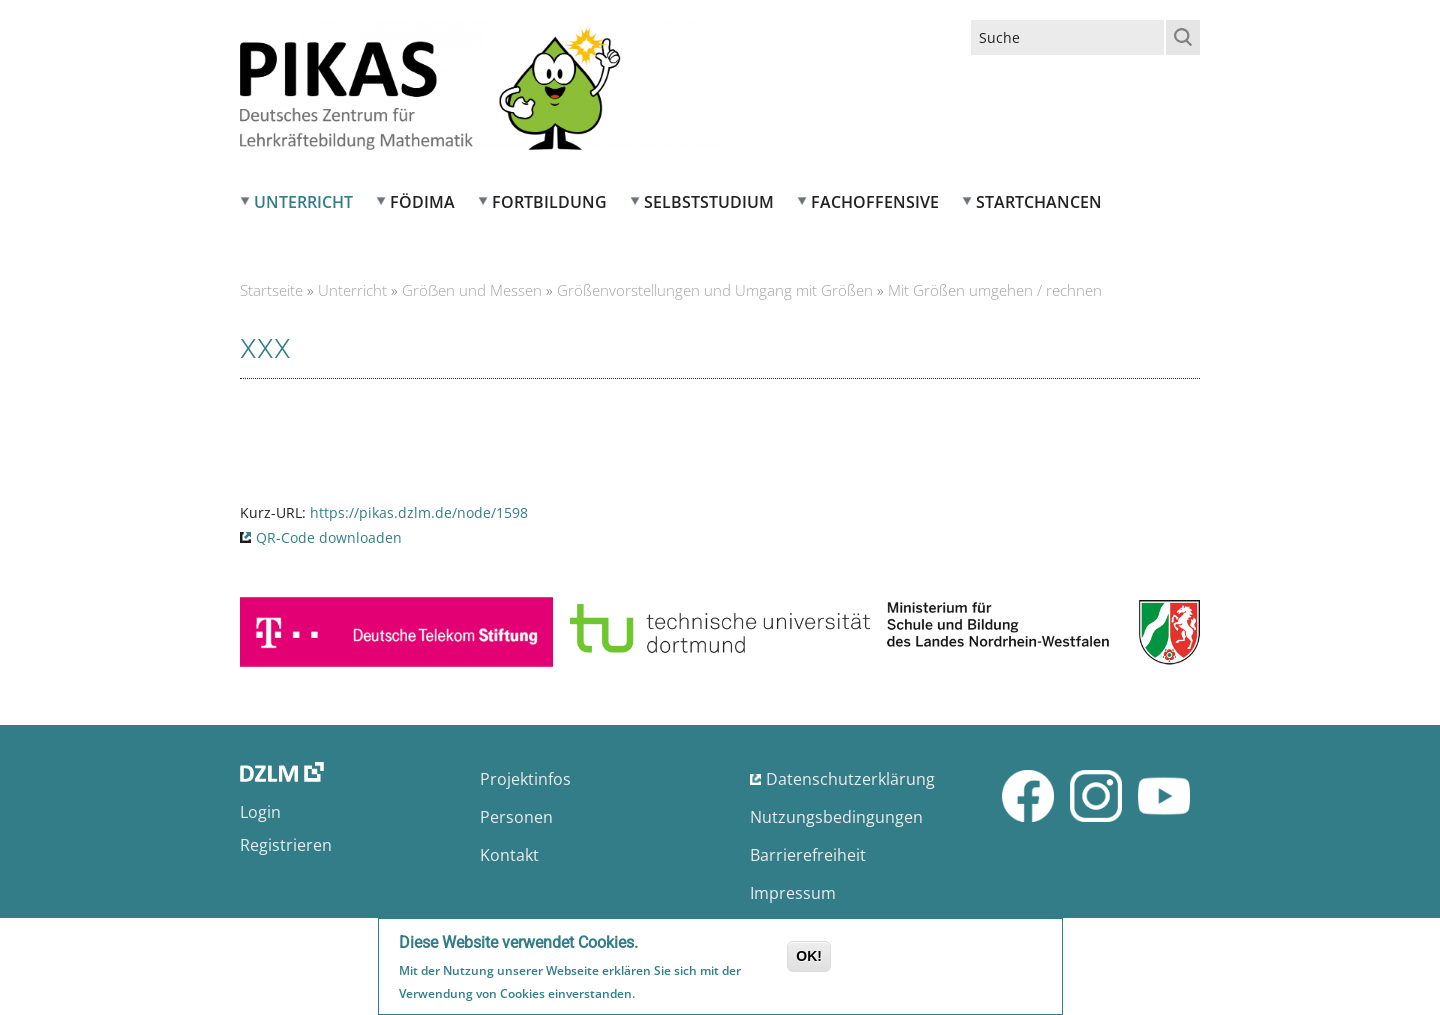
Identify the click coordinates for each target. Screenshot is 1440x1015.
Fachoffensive (875, 202)
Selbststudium (709, 202)
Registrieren (286, 845)
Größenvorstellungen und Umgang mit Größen (715, 290)
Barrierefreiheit (808, 855)
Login (260, 812)
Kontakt (509, 855)
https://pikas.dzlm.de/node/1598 (419, 512)
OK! (809, 956)
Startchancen (1039, 202)
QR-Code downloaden (329, 537)
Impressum (793, 893)
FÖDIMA (422, 202)
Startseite (271, 290)
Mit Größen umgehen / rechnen (995, 290)
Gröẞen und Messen (472, 290)
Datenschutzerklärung (850, 779)
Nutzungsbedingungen (836, 817)
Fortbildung (549, 202)
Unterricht (303, 202)
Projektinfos (525, 779)
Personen (516, 817)
